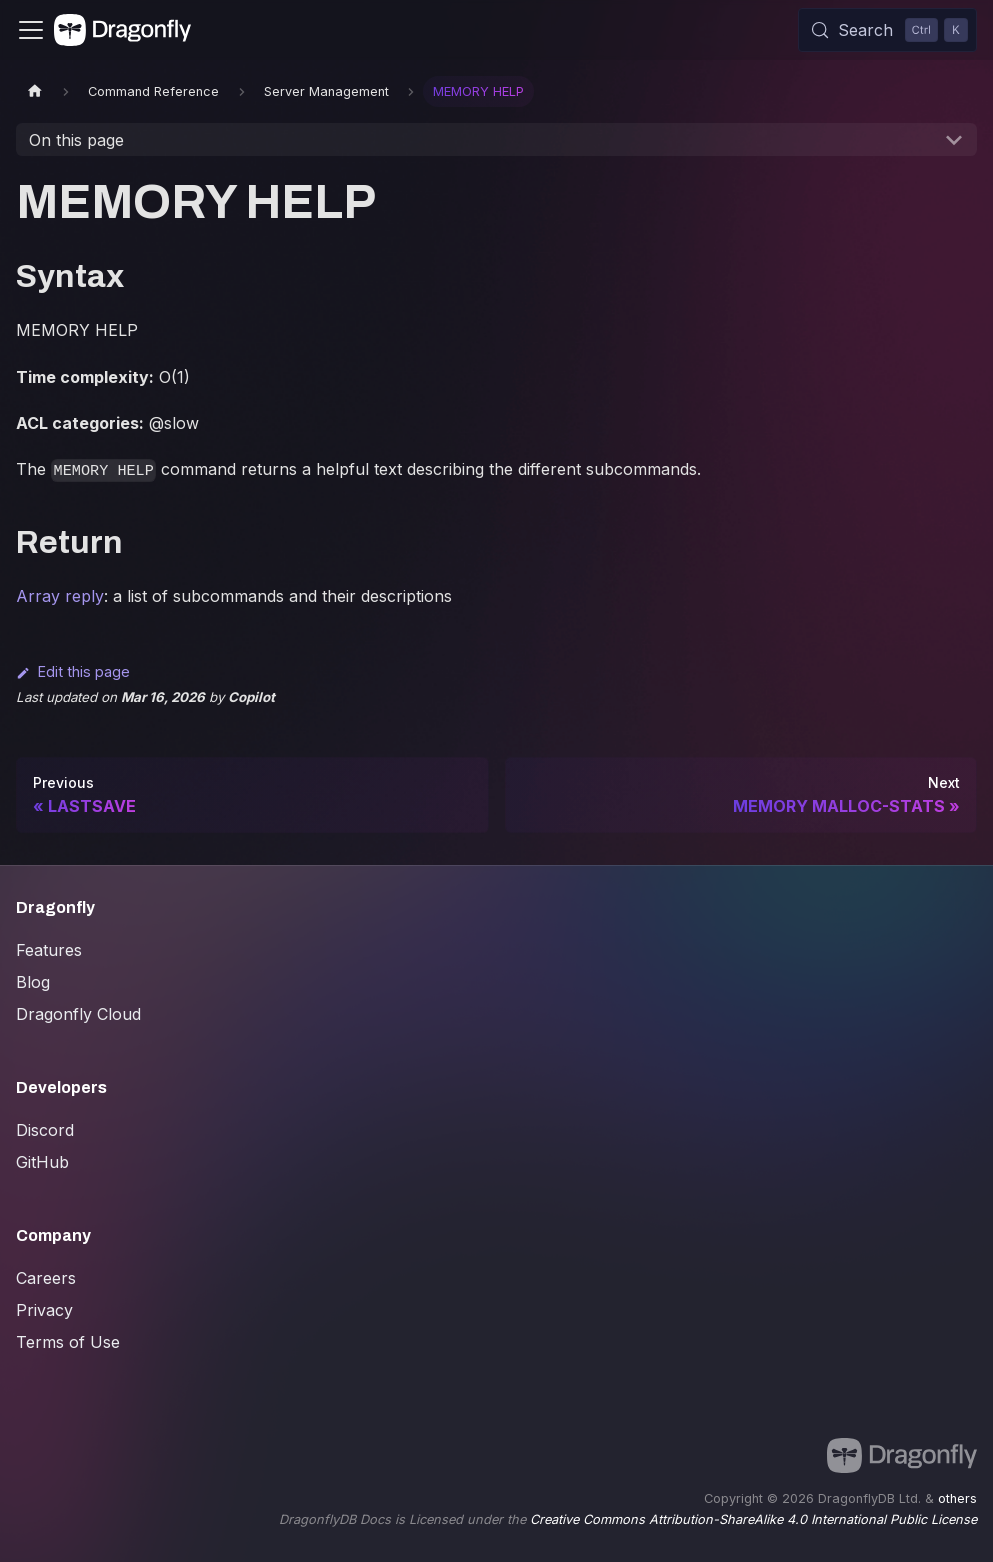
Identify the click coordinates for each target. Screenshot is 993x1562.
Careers (46, 1278)
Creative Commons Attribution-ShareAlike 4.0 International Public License (753, 1519)
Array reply (60, 596)
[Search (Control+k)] (887, 30)
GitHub (42, 1162)
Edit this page (73, 671)
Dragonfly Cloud (78, 1014)
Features (49, 950)
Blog (33, 982)
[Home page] (35, 91)
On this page (76, 140)
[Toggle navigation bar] (31, 30)
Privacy (44, 1310)
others (957, 1498)
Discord (45, 1130)
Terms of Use (68, 1342)
